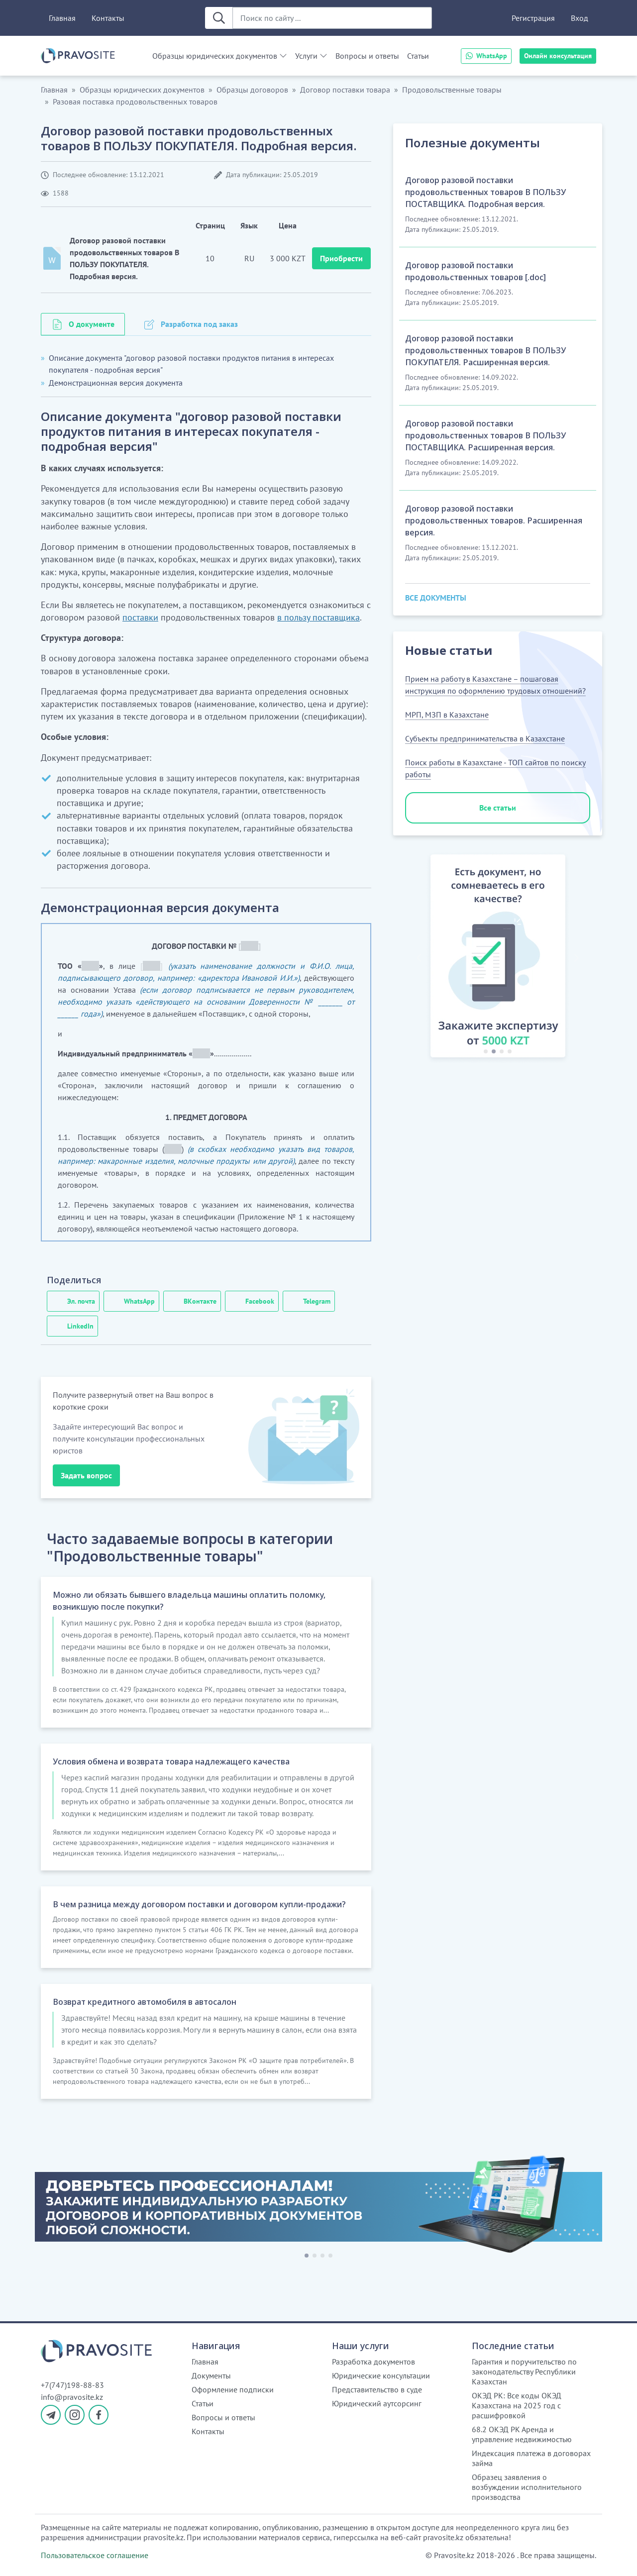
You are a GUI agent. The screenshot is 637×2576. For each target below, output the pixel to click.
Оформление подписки (233, 2389)
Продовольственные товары (452, 90)
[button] (419, 957)
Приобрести (341, 258)
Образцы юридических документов (214, 56)
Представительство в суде (377, 2389)
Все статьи (497, 808)
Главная (62, 18)
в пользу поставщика (318, 617)
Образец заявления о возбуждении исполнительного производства (527, 2487)
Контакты (108, 18)
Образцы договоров (252, 90)
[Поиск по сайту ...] (332, 18)
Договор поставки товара (345, 90)
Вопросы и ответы (367, 56)
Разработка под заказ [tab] (199, 324)
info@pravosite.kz (72, 2397)
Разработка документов (373, 2362)
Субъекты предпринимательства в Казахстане (485, 738)
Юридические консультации (381, 2375)
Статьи (418, 56)
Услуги (306, 56)
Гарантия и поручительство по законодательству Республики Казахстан (524, 2371)
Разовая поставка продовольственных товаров (135, 101)
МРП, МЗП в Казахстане (447, 715)
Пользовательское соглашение (94, 2555)
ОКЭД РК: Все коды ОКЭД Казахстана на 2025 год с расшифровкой (516, 2405)
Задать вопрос (86, 1475)
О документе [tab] (91, 324)
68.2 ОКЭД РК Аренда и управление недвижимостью (522, 2434)
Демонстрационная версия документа (116, 383)
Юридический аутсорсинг (377, 2403)
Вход (579, 18)
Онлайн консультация (558, 55)
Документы (211, 2375)
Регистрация (533, 18)
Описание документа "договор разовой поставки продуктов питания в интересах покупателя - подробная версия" (191, 364)
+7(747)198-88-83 (72, 2385)
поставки (140, 617)
